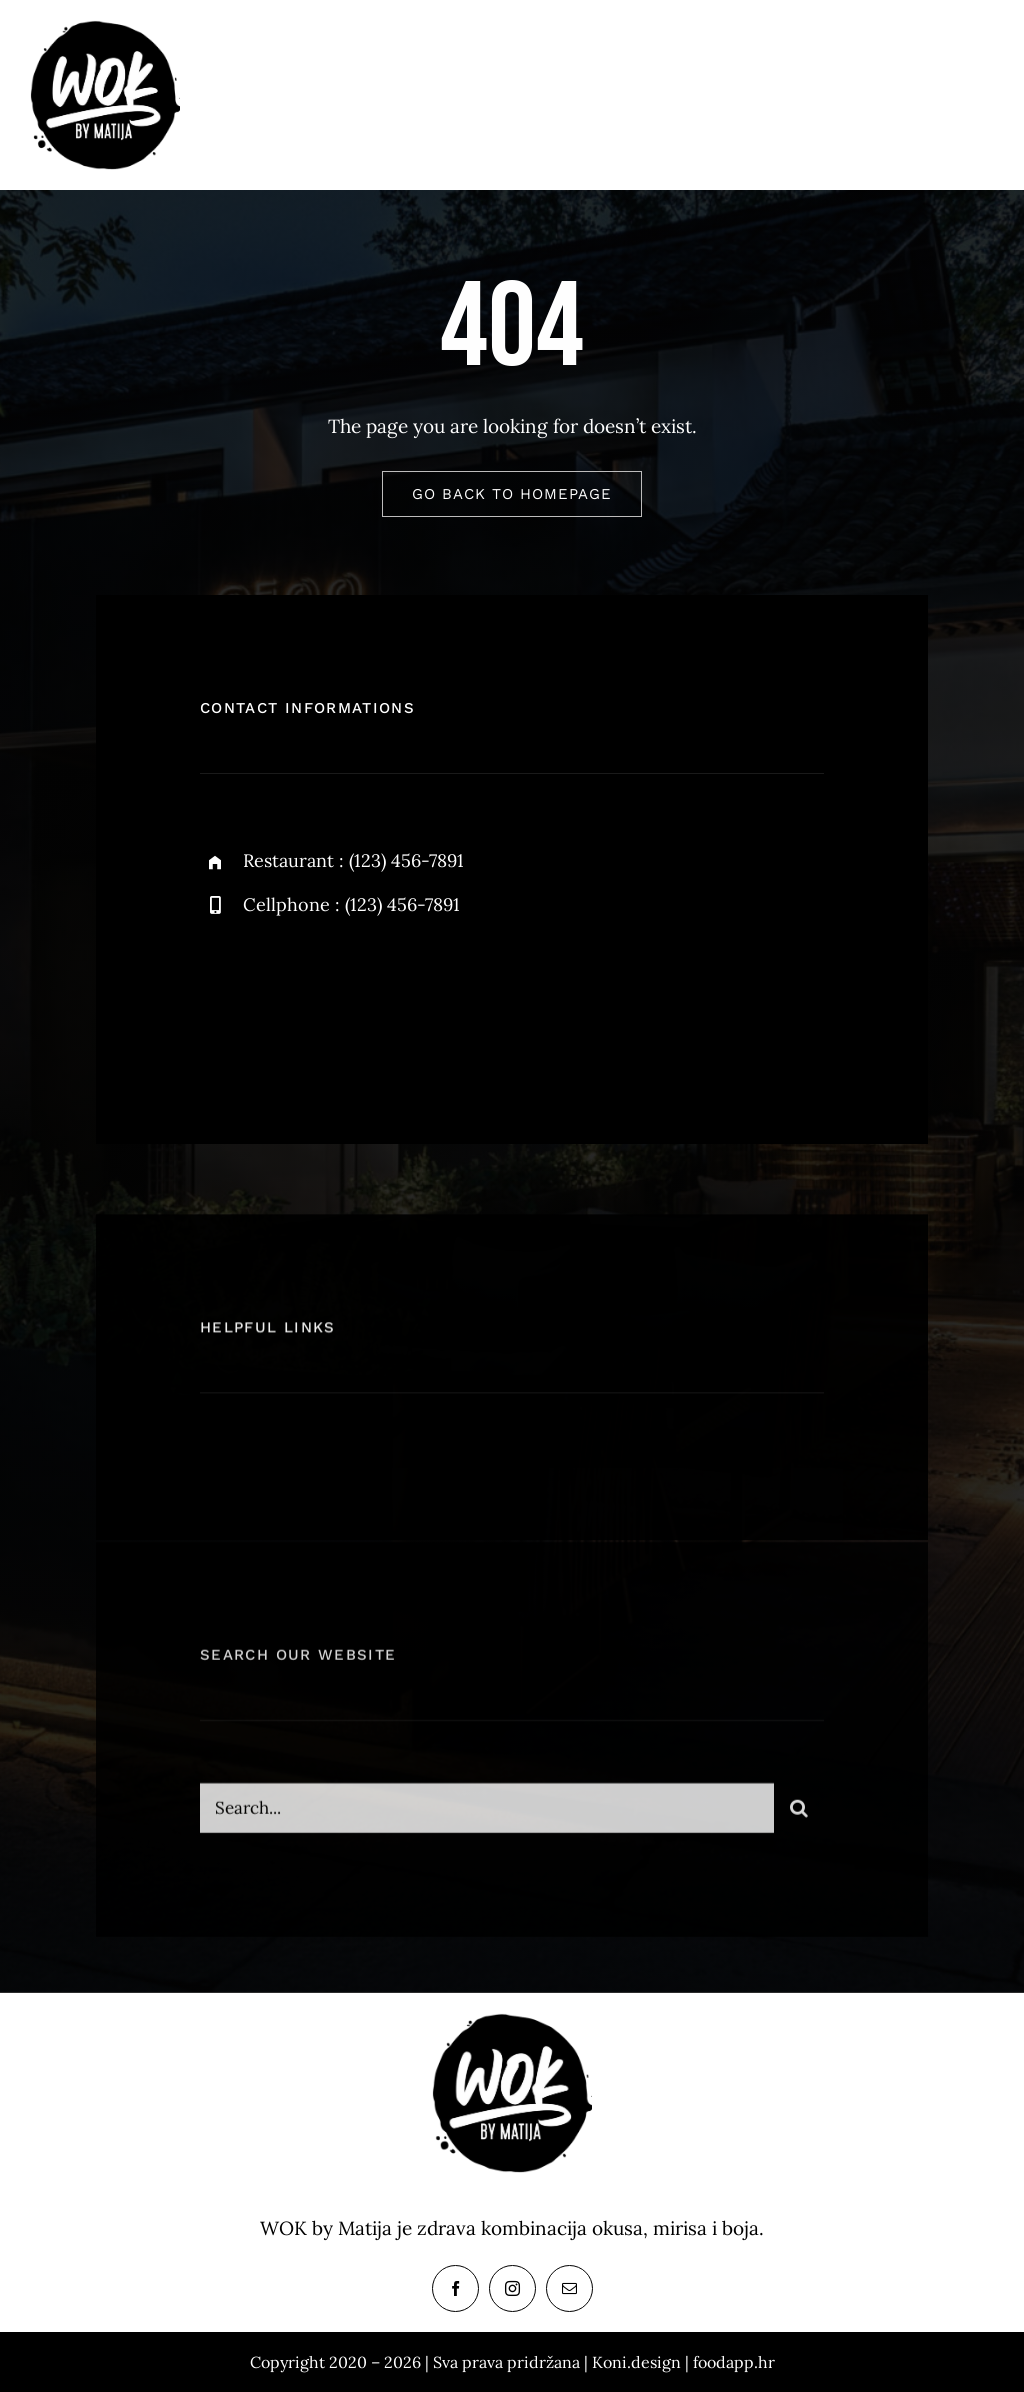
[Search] (799, 1820)
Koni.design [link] (636, 2362)
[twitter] (277, 998)
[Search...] (487, 1820)
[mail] (569, 2288)
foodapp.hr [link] (734, 2362)
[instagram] (332, 998)
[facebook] (222, 998)
